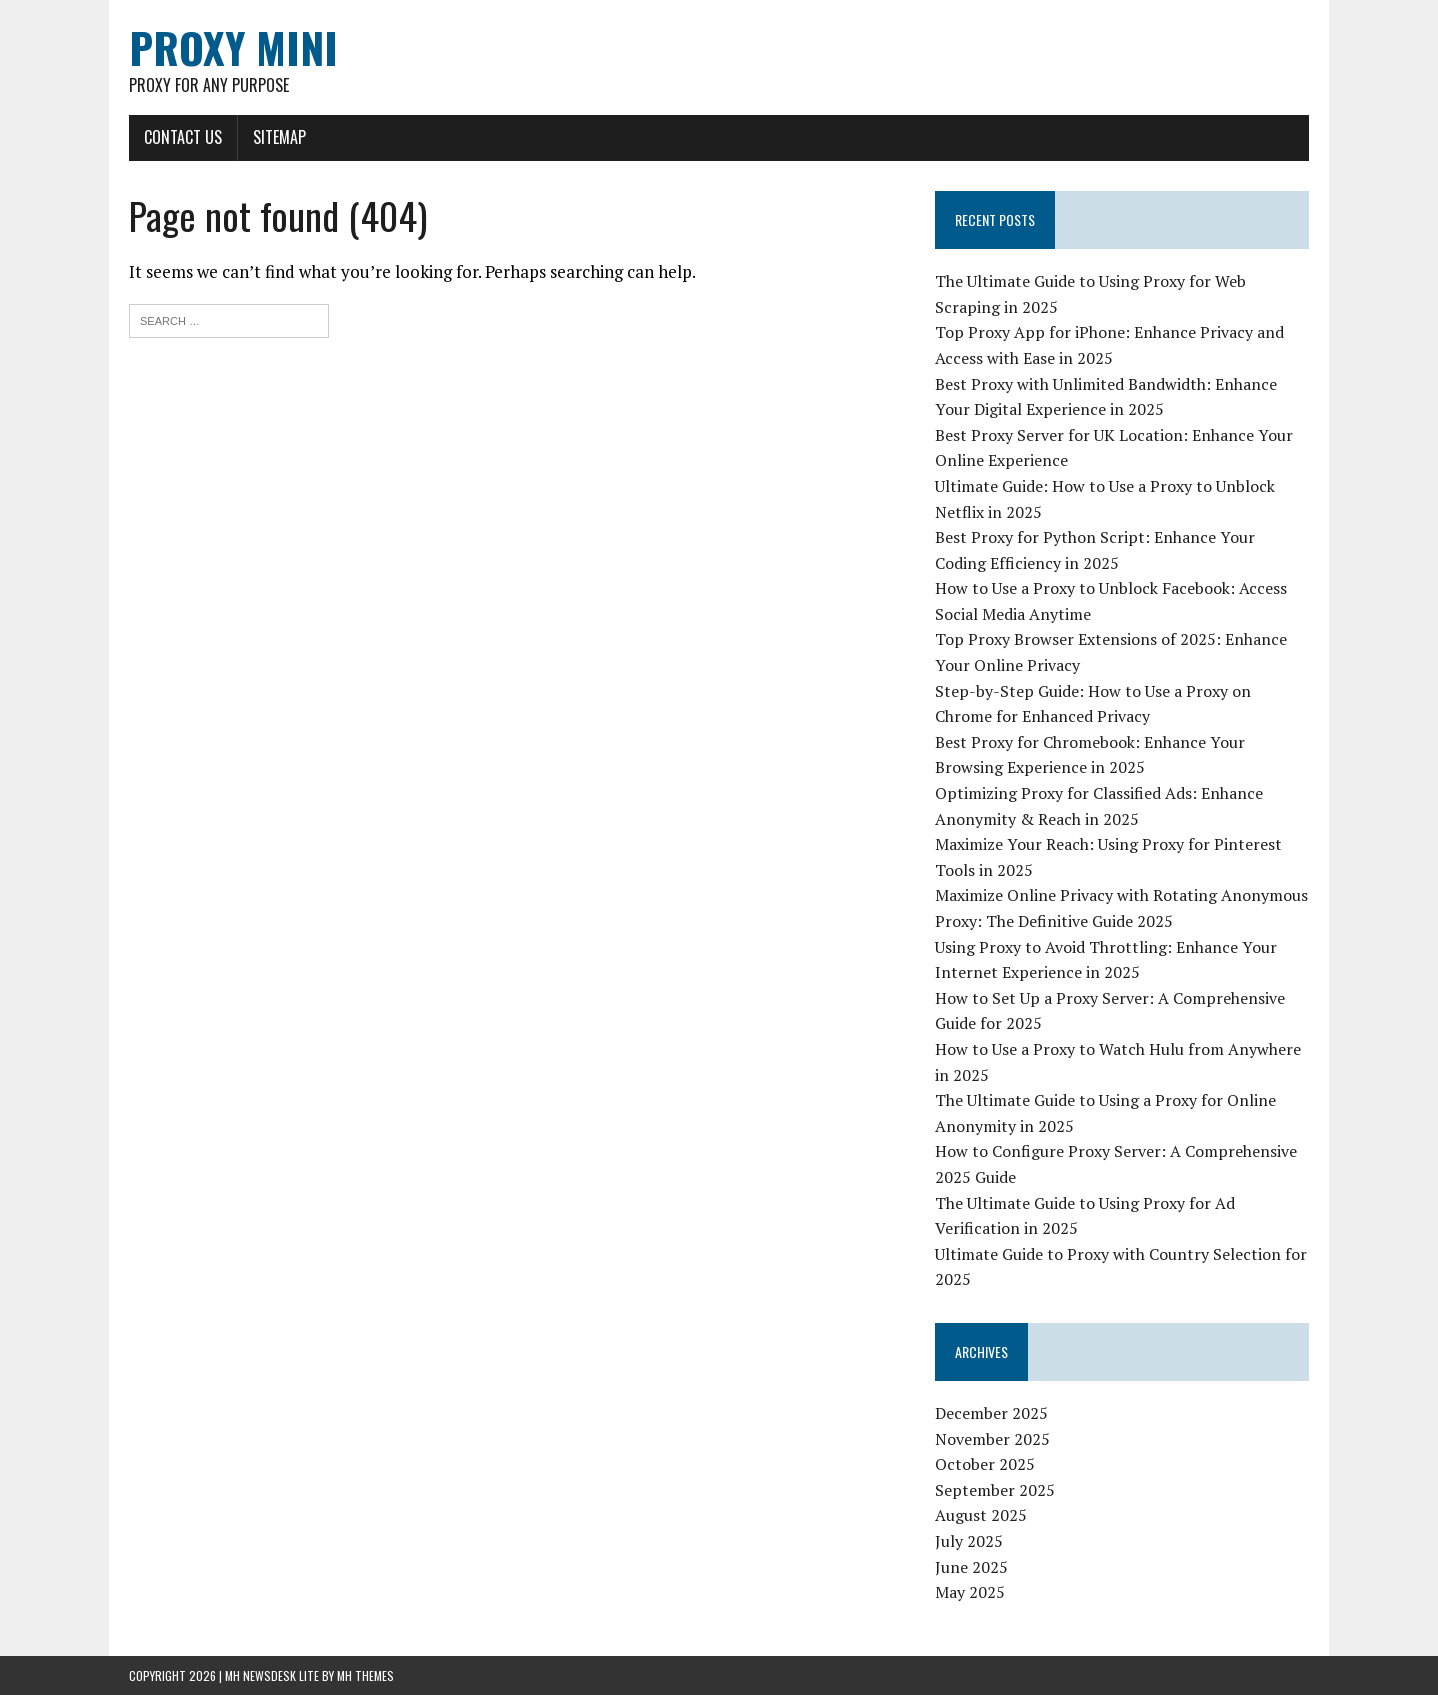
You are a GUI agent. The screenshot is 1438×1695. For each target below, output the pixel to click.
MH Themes (365, 1675)
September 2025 (995, 1490)
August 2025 (981, 1515)
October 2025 (985, 1464)
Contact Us (183, 137)
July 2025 (969, 1541)
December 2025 (991, 1413)
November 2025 (992, 1439)
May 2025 (970, 1592)
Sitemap (279, 137)
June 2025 (971, 1567)
